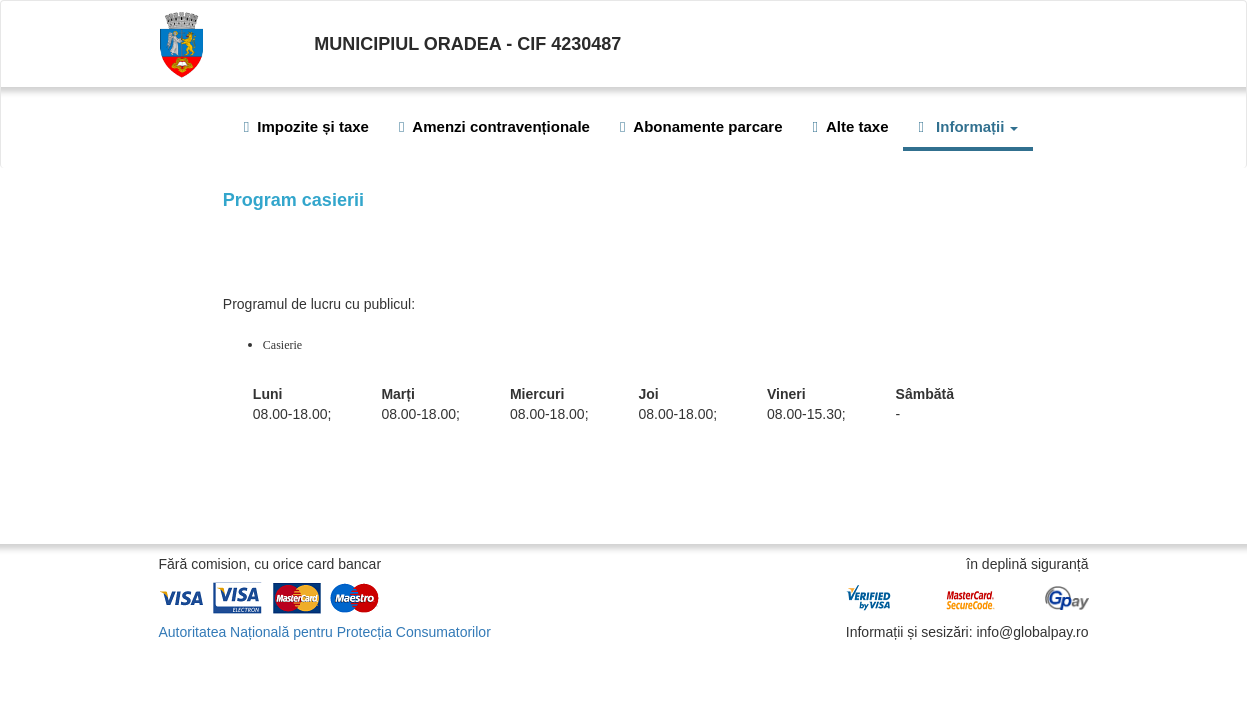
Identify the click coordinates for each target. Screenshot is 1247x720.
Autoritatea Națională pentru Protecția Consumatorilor (325, 632)
